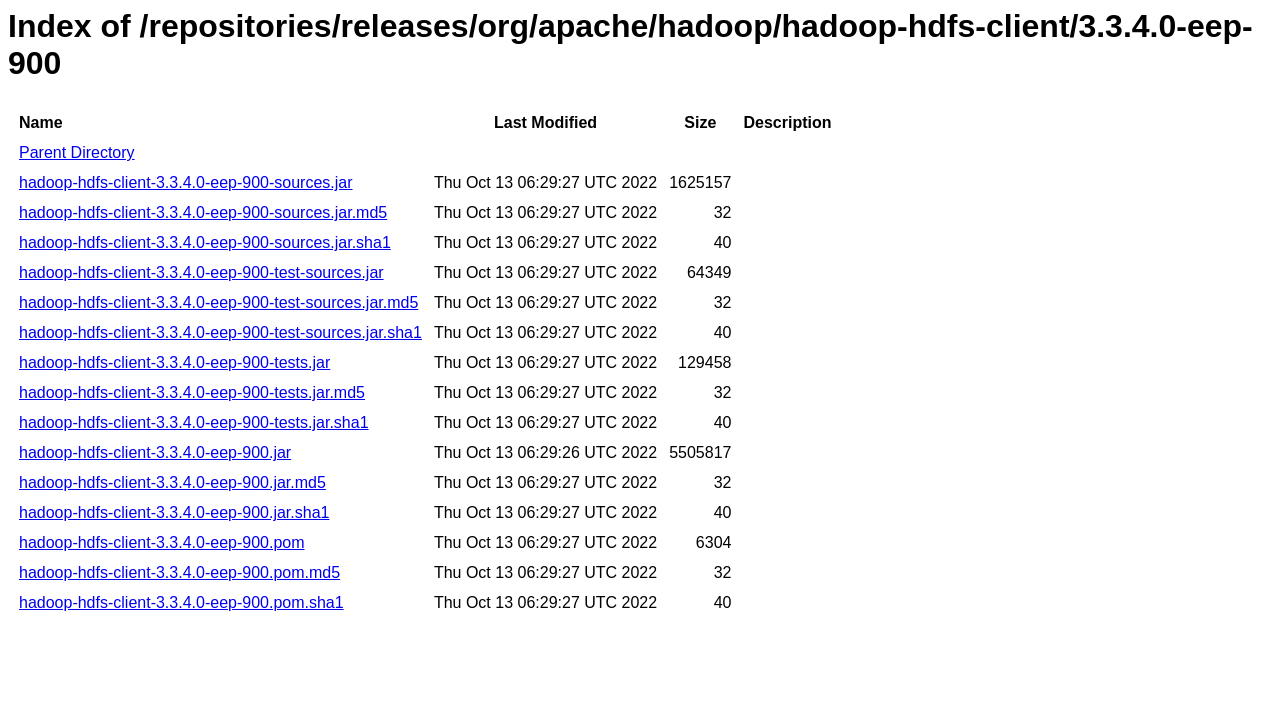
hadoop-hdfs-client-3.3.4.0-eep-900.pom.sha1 (181, 602)
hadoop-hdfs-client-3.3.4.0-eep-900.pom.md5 (179, 572)
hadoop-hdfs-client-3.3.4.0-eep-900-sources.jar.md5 (203, 212)
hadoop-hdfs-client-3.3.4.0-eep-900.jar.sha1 (174, 512)
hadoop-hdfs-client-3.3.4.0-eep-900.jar (155, 452)
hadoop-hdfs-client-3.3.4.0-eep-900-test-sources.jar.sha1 (220, 332)
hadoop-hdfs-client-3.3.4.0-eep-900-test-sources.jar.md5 (218, 302)
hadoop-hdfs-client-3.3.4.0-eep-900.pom (162, 542)
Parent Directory (77, 152)
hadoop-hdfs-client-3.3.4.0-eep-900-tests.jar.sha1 (194, 422)
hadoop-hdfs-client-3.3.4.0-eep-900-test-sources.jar (201, 272)
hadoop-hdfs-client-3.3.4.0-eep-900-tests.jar (174, 362)
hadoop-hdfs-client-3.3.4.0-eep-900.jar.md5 (172, 482)
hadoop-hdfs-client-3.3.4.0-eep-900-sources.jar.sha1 (205, 242)
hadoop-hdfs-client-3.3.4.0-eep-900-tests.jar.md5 (192, 392)
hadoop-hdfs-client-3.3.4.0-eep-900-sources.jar (186, 182)
